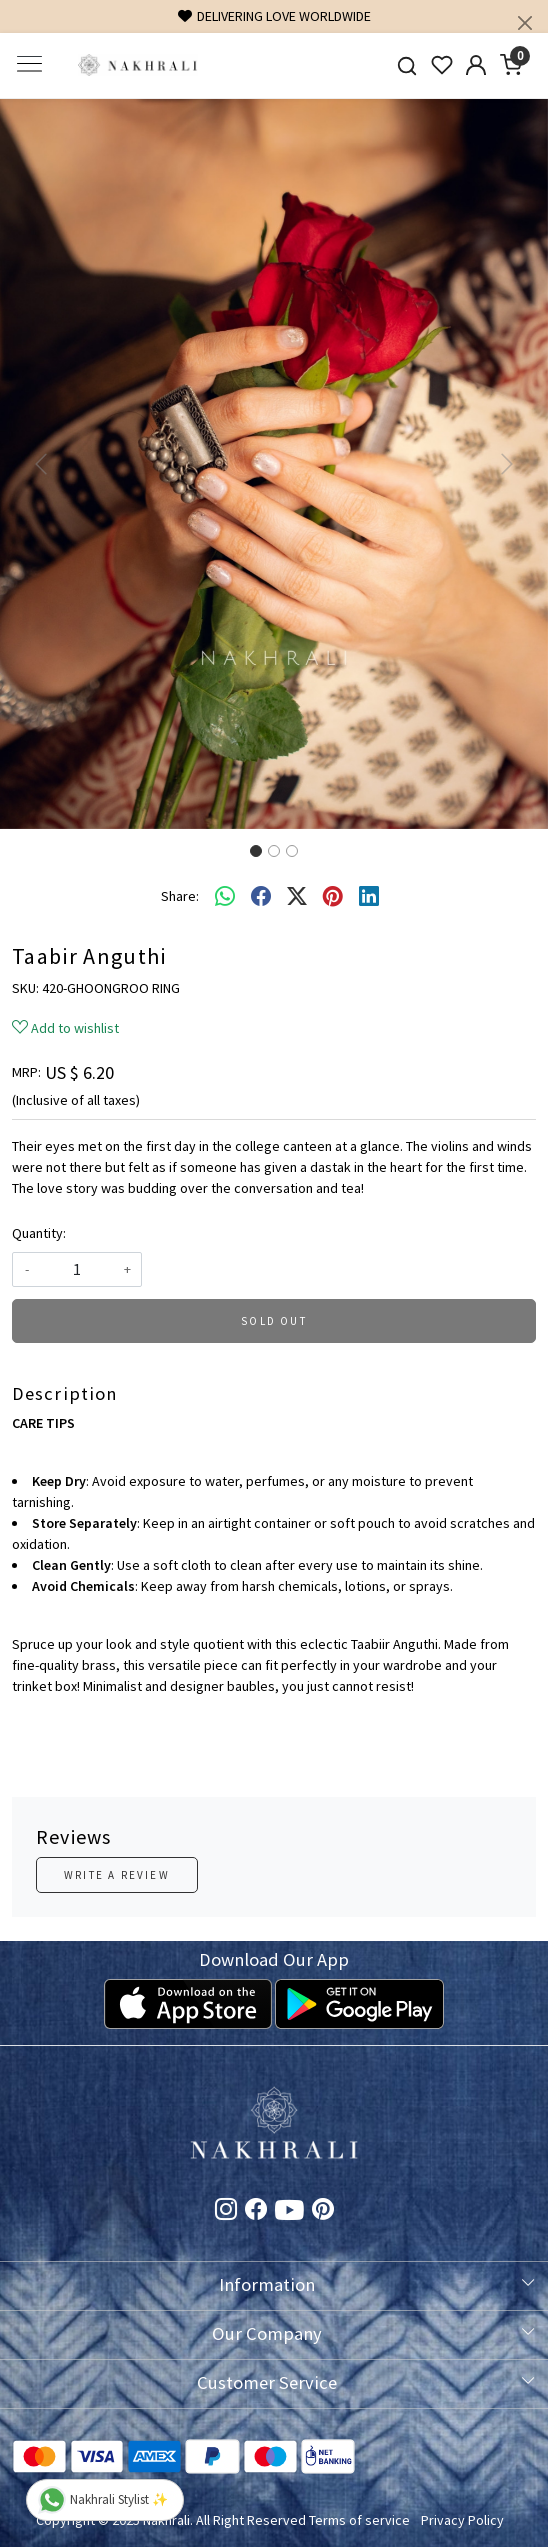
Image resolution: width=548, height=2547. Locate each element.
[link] (406, 65)
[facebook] (261, 896)
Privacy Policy (462, 2520)
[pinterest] (333, 896)
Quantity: (39, 1233)
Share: (180, 896)
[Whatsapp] (225, 896)
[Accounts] (476, 65)
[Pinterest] (323, 2212)
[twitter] (297, 896)
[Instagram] (226, 2212)
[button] (41, 464)
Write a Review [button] (117, 1875)
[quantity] (77, 1269)
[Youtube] (289, 2214)
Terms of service (359, 2520)
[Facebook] (256, 2212)
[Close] (525, 23)
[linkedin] (369, 896)
